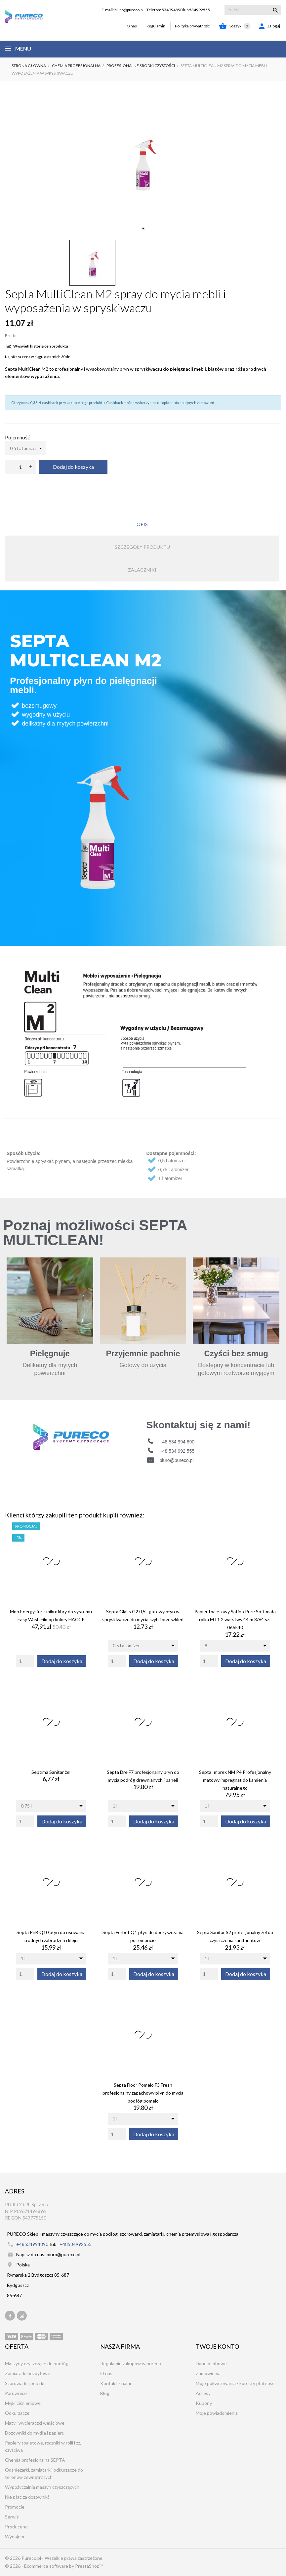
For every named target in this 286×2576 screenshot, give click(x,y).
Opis (142, 524)
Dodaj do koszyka (73, 467)
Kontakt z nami (115, 2383)
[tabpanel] (143, 161)
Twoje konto (217, 2346)
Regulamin (155, 25)
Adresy (203, 2393)
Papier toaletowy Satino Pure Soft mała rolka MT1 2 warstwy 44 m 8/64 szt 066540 (235, 1619)
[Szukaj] (253, 10)
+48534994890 (32, 2244)
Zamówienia (208, 2373)
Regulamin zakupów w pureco (130, 2363)
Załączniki (142, 570)
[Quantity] (25, 1661)
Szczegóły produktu (142, 547)
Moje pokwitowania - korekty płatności (235, 2383)
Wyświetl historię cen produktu (37, 346)
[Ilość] (20, 467)
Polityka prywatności (193, 25)
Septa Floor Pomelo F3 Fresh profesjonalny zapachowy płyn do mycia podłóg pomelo (143, 2093)
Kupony (204, 2403)
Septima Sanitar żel (50, 1772)
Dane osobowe (211, 2363)
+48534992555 (76, 2244)
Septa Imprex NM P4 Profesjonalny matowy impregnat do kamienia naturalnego (235, 1780)
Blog (104, 2393)
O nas (132, 25)
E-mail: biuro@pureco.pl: (123, 9)
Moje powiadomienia (217, 2413)
